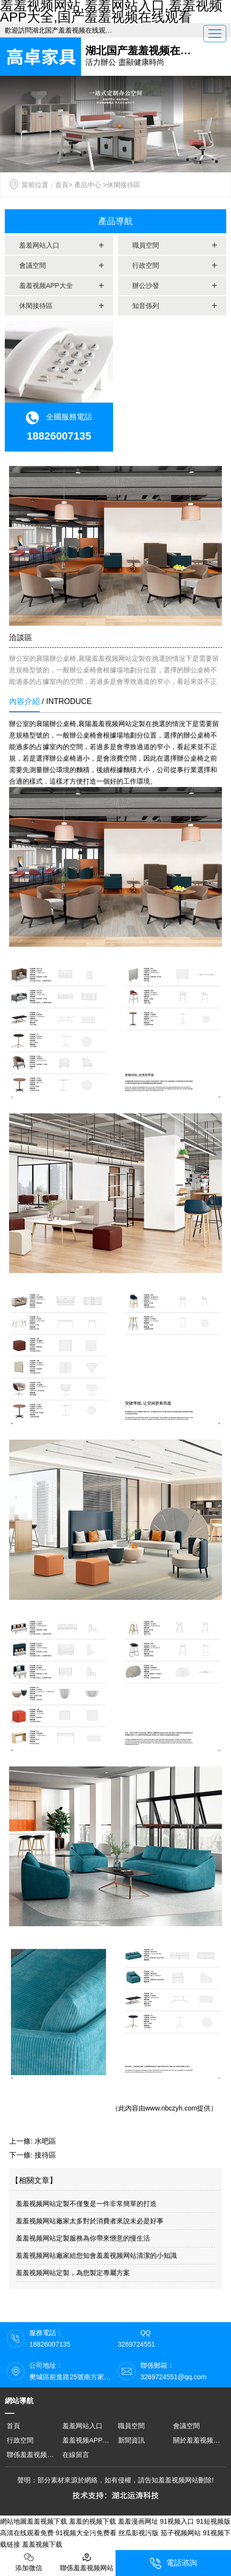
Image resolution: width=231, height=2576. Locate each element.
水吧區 (45, 2141)
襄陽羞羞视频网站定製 (111, 723)
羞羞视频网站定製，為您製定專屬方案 (73, 2273)
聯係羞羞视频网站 (33, 2454)
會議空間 (32, 265)
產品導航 (115, 221)
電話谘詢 (173, 2563)
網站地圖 (13, 2521)
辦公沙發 (145, 285)
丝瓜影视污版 (138, 2533)
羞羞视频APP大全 (46, 285)
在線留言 (75, 2454)
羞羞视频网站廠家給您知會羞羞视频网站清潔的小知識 (96, 2255)
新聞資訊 (131, 2440)
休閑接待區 (36, 306)
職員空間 (145, 245)
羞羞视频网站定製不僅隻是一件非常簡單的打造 (86, 2203)
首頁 (62, 185)
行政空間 (145, 265)
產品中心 (87, 185)
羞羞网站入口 (39, 245)
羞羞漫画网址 (138, 2521)
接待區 (45, 2155)
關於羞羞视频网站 (200, 2440)
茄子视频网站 (181, 2533)
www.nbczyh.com (171, 2108)
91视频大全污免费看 (86, 2533)
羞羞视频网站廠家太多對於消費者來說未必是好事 (89, 2221)
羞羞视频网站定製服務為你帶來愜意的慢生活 (83, 2238)
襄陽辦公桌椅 (56, 723)
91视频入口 (177, 2521)
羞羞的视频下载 (92, 2521)
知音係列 (145, 306)
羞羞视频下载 (47, 2521)
